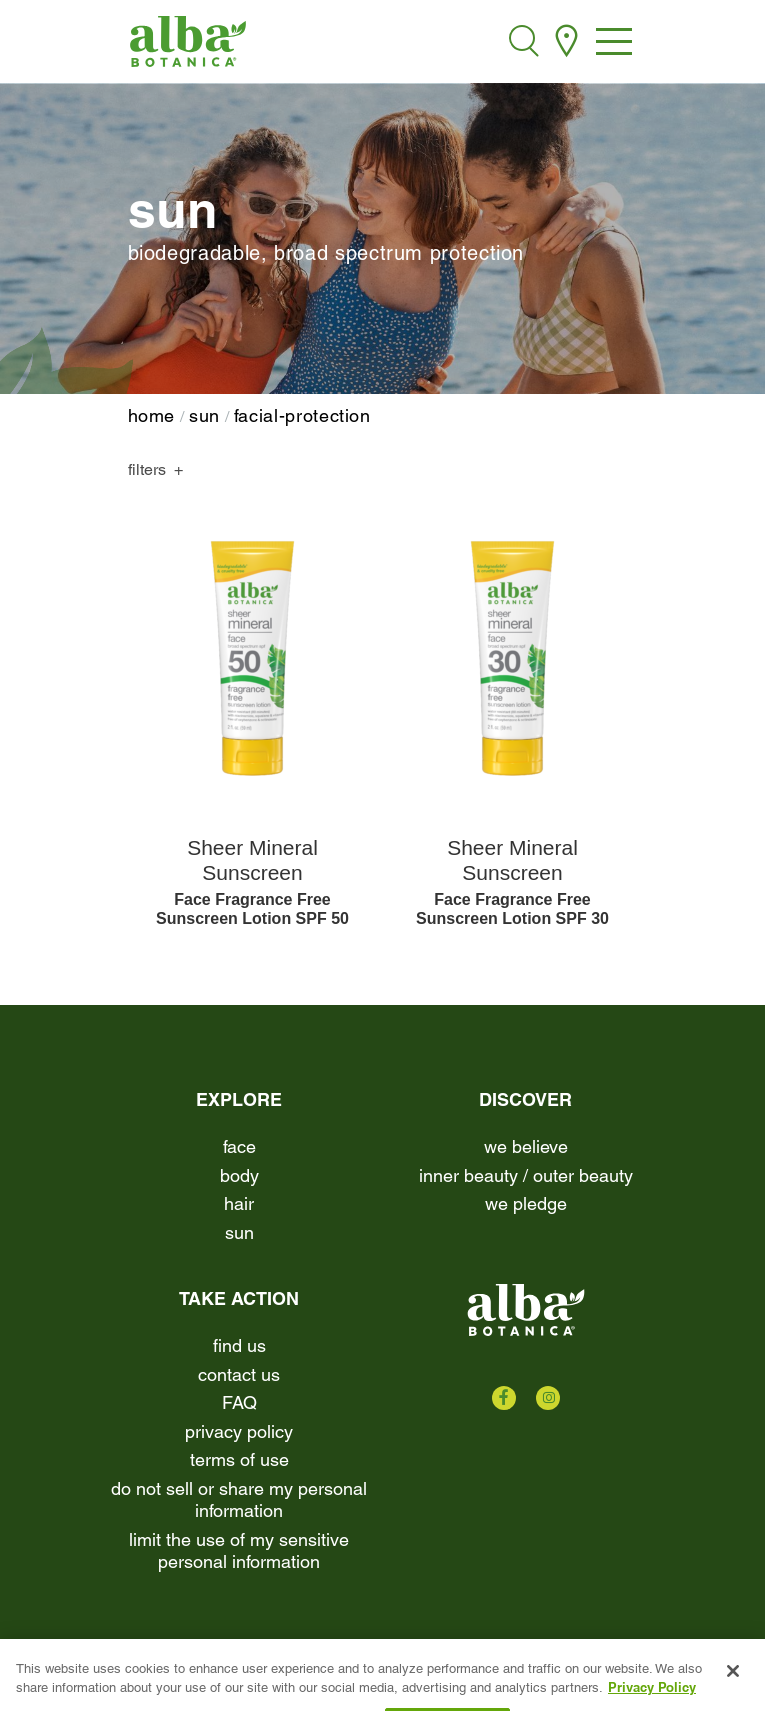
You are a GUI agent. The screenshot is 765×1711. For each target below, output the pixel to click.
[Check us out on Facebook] (504, 1398)
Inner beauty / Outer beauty (526, 1175)
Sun (204, 415)
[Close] (733, 1685)
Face (239, 1146)
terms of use (239, 1459)
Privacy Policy (239, 1431)
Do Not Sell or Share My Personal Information (239, 1500)
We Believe (526, 1146)
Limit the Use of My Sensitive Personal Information (239, 1551)
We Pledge (526, 1203)
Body (239, 1175)
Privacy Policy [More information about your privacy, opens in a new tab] (652, 1701)
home (152, 415)
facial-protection (302, 415)
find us (239, 1345)
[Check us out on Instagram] (548, 1398)
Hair (239, 1203)
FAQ (239, 1402)
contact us (239, 1374)
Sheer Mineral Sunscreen (252, 860)
